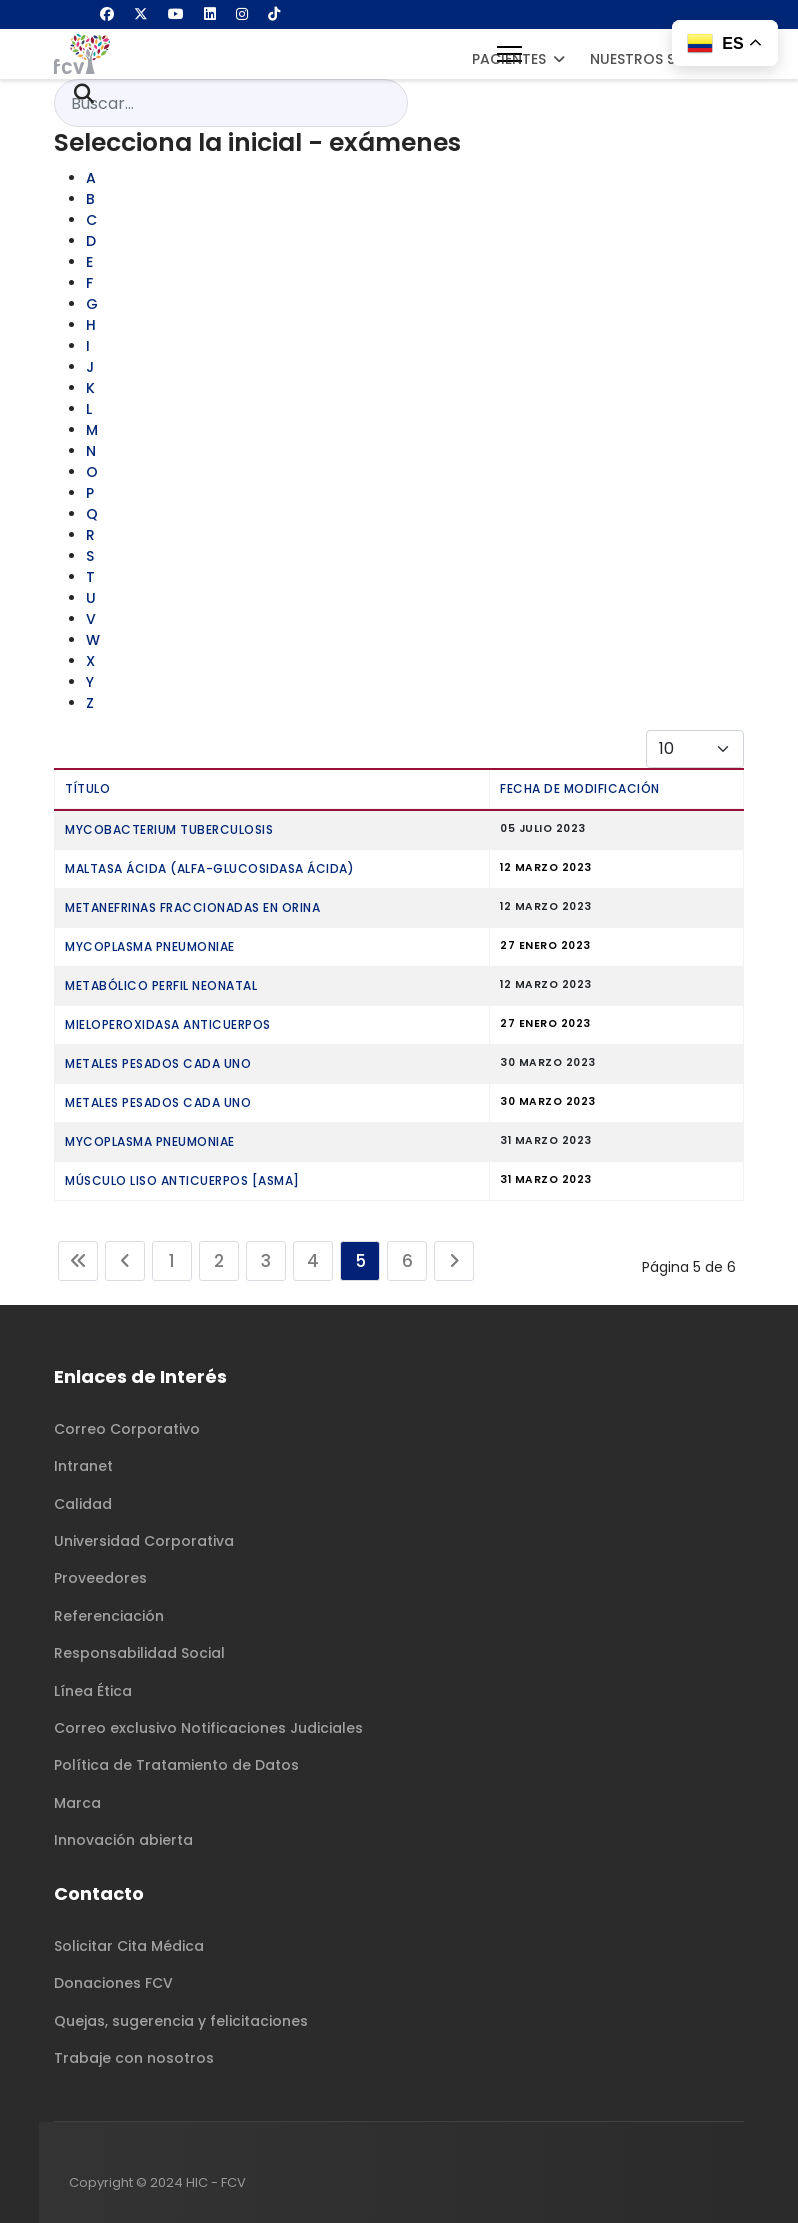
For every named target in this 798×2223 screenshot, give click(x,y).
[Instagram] (242, 14)
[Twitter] (141, 14)
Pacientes (509, 59)
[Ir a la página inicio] (78, 1261)
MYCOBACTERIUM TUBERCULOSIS (169, 829)
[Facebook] (107, 14)
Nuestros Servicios (665, 59)
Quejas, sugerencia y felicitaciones (181, 2021)
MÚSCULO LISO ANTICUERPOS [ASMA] (182, 1180)
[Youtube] (176, 14)
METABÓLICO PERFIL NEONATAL (161, 985)
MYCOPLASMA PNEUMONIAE (150, 946)
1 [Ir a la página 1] (172, 1261)
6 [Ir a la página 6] (407, 1261)
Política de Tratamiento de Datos (176, 1765)
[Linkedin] (210, 14)
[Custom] (274, 14)
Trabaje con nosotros (134, 2058)
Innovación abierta (123, 1840)
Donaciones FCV (113, 1983)
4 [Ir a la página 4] (313, 1261)
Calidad (83, 1504)
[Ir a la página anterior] (125, 1261)
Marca (77, 1803)
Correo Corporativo (127, 1429)
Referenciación (109, 1616)
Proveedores (100, 1578)
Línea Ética (93, 1691)
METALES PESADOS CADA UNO (158, 1063)
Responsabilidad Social (139, 1653)
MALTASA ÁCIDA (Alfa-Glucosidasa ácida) (209, 868)
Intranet (83, 1466)
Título (87, 788)
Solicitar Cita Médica (129, 1946)
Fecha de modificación (580, 788)
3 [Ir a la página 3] (266, 1261)
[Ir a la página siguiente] (454, 1261)
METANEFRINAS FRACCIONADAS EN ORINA (192, 907)
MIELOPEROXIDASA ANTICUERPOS (168, 1024)
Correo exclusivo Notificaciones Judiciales (208, 1728)
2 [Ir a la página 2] (219, 1261)
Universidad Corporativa (144, 1541)
